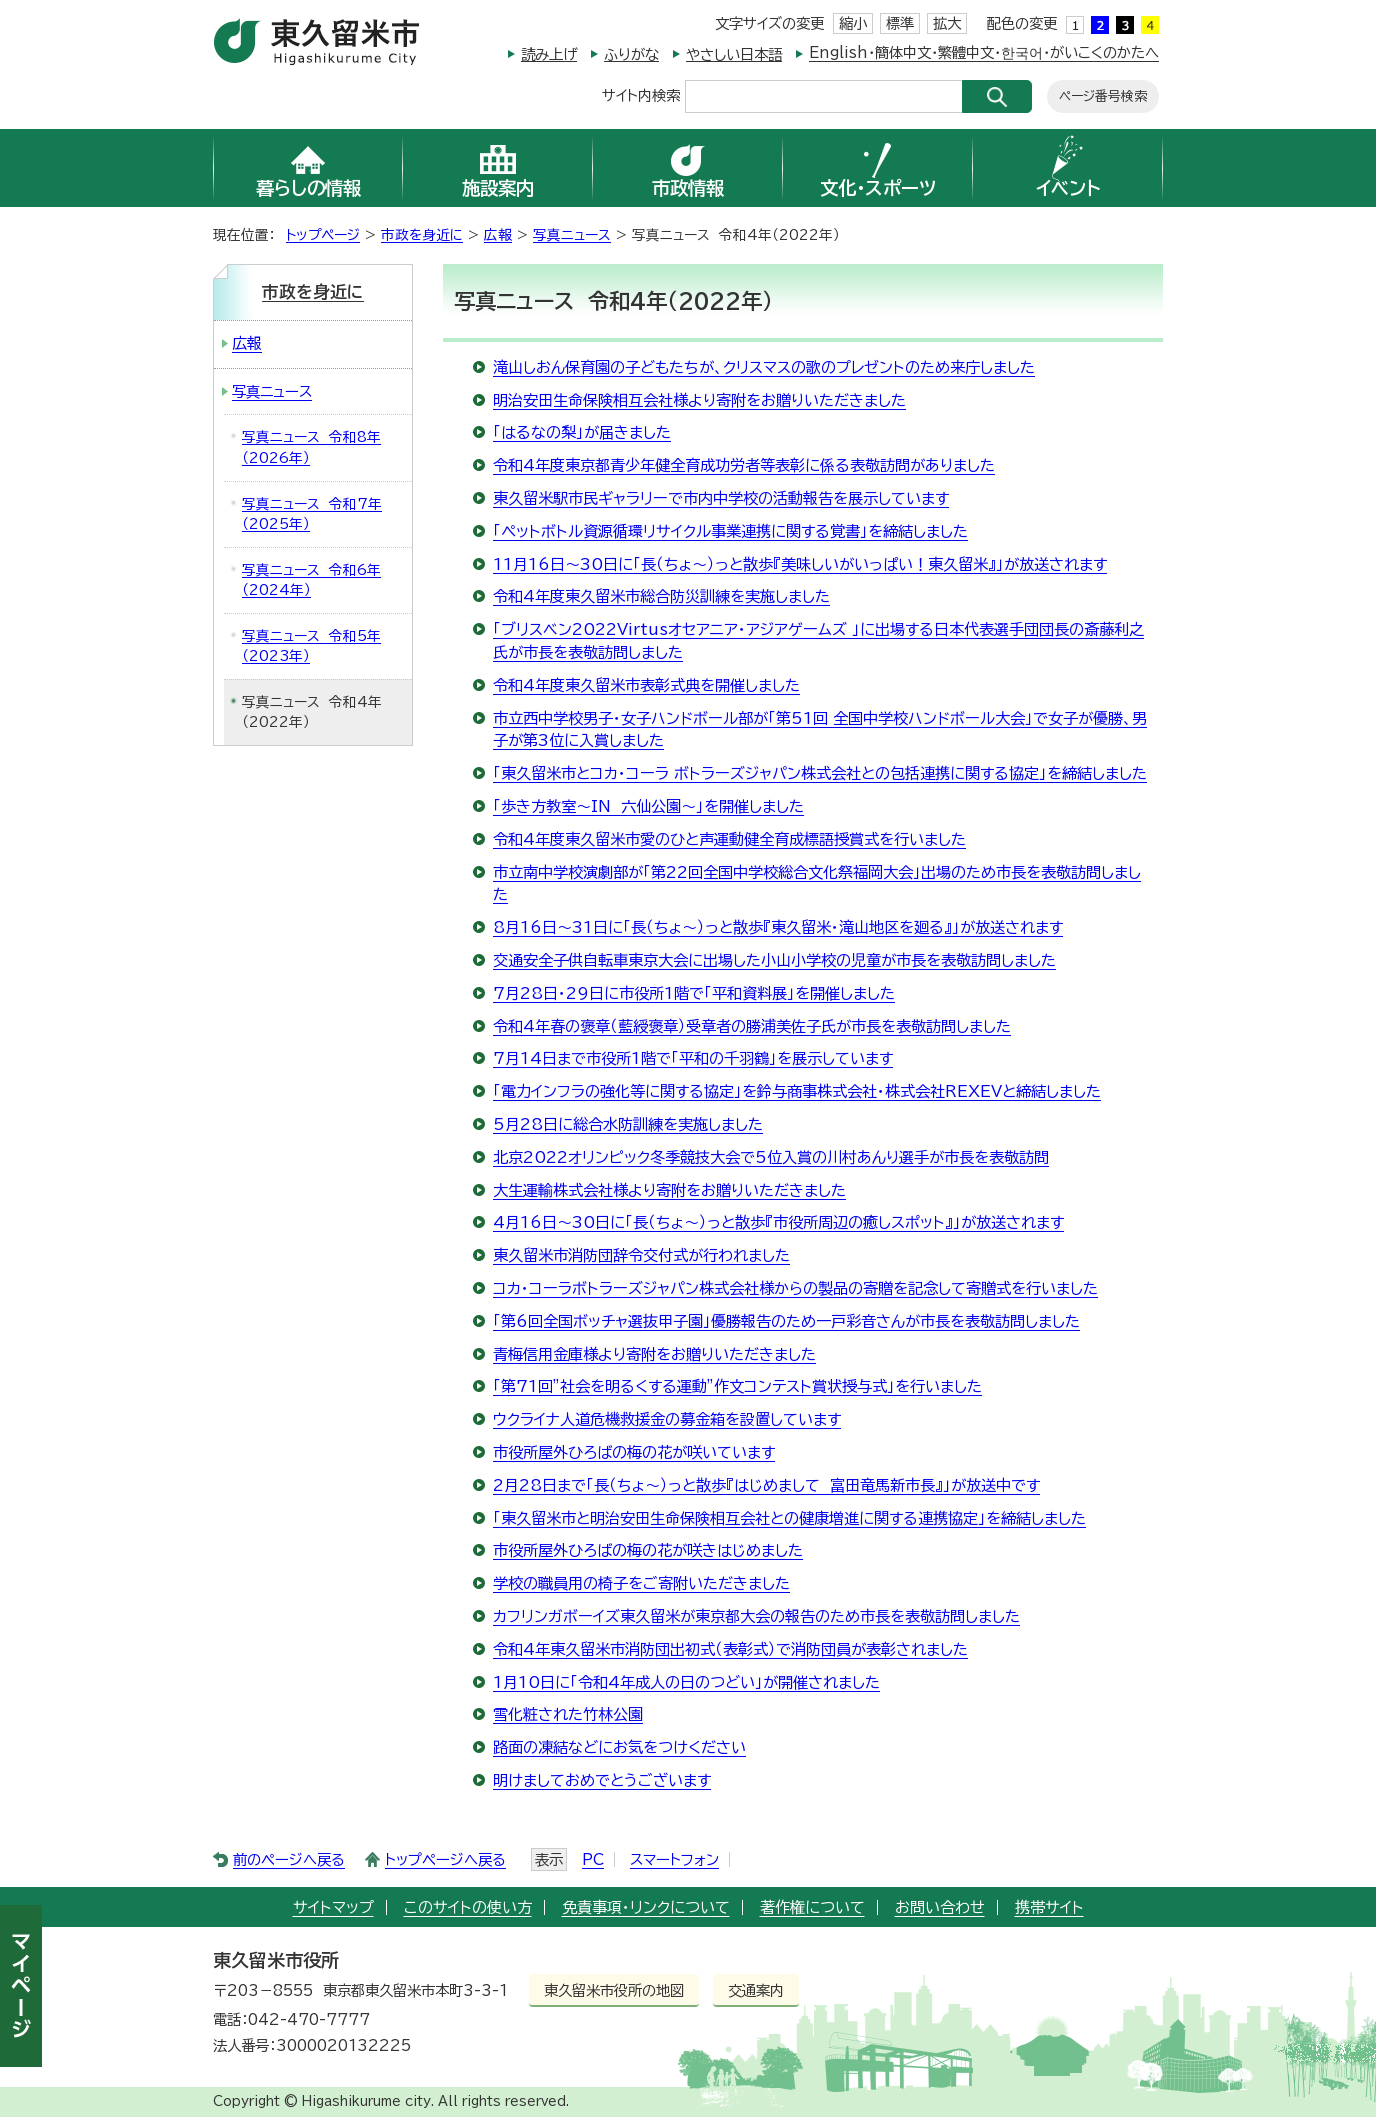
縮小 (853, 23)
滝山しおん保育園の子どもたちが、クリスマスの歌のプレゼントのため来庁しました (764, 367)
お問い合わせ (940, 1907)
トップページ (323, 235)
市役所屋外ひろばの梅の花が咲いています (634, 1452)
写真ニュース (572, 235)
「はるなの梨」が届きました (582, 432)
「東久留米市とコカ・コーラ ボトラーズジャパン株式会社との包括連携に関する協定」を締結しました (820, 773)
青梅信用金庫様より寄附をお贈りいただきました (654, 1354)
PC (593, 1859)
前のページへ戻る (289, 1859)
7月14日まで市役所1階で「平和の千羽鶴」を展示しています (693, 1058)
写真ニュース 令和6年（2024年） (311, 580)
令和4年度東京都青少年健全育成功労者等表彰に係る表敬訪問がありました (744, 465)
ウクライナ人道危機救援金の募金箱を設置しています (667, 1419)
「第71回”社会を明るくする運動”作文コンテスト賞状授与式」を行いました (737, 1386)
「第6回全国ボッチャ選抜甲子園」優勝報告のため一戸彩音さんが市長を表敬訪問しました (786, 1321)
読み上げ (549, 54)
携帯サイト (1049, 1907)
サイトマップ (333, 1907)
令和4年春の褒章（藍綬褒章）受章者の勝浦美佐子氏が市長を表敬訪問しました (752, 1026)
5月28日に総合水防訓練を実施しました (628, 1124)
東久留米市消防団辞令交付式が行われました (641, 1255)
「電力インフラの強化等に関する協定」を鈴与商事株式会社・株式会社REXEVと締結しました (797, 1091)
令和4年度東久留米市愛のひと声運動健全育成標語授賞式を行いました (729, 839)
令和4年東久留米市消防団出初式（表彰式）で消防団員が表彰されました (730, 1649)
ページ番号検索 (1103, 96)
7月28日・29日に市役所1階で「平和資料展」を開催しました (694, 993)
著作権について (812, 1907)
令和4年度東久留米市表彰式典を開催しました (646, 685)
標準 (900, 23)
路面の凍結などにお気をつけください (619, 1747)
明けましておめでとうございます (602, 1780)
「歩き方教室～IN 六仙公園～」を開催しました (648, 806)
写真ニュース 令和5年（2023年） (311, 646)
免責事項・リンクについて (646, 1907)
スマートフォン (674, 1859)
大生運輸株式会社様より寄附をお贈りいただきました (669, 1190)
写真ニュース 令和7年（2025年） (312, 514)
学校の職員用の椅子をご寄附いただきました (641, 1583)
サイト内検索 (641, 94)
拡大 (947, 23)
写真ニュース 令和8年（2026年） (311, 447)
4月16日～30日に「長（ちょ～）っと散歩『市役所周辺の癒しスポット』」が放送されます (778, 1222)
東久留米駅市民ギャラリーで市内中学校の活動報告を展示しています (721, 498)
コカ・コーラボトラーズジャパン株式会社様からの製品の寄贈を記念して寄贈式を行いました (795, 1288)
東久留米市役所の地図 (614, 1990)
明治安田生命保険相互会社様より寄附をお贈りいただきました (699, 400)
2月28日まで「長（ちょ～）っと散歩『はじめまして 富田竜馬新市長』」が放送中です (766, 1485)
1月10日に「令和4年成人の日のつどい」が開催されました (686, 1682)
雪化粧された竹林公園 (568, 1714)
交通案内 (756, 1990)
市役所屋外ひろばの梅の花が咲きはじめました (648, 1550)
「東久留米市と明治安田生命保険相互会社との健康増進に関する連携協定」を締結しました (789, 1518)
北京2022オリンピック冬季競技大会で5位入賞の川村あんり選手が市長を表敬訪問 (771, 1157)
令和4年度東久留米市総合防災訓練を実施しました (661, 596)
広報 (498, 235)
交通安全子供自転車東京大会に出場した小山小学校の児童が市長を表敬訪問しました (774, 960)
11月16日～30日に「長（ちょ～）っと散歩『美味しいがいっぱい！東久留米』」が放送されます (800, 564)
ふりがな (631, 54)
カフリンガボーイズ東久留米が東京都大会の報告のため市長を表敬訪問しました (756, 1616)
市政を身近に (422, 235)
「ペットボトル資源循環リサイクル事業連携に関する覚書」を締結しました (730, 531)
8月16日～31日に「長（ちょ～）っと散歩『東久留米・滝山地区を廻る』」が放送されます (778, 927)
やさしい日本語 (734, 54)
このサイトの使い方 (468, 1907)
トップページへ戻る (445, 1859)
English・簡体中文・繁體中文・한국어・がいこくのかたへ (984, 52)
